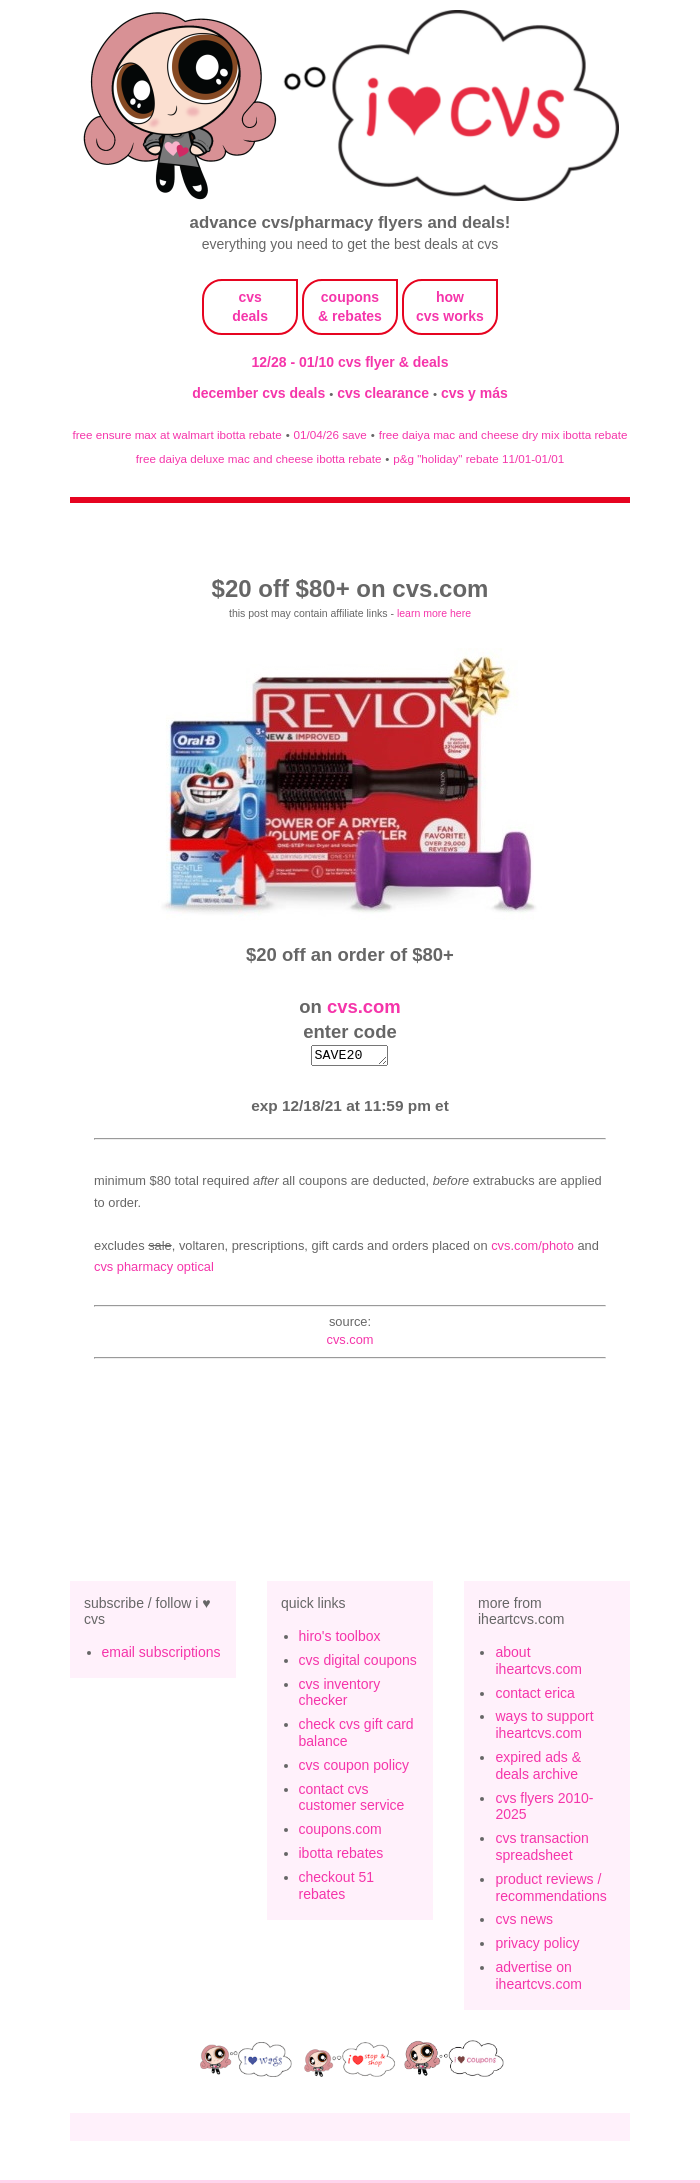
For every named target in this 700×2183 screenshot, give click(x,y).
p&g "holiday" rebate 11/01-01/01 (478, 458)
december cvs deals (260, 393)
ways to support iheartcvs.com (544, 1727)
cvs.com (364, 1006)
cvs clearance (385, 393)
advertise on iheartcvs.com (538, 1978)
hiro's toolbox (340, 1639)
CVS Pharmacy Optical (154, 1269)
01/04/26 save (330, 434)
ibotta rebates (341, 1856)
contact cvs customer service (352, 1800)
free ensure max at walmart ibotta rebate (176, 434)
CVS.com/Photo (532, 1248)
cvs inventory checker (340, 1695)
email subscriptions (161, 1655)
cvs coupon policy (354, 1768)
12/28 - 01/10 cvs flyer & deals (350, 362)
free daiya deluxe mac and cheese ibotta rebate (259, 458)
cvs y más (474, 393)
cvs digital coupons (358, 1663)
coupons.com (340, 1832)
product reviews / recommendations (550, 1890)
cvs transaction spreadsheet (541, 1849)
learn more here (434, 613)
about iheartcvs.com (538, 1663)
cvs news (524, 1922)
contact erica (534, 1696)
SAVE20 (350, 1057)
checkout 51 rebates (337, 1888)
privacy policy (537, 1946)
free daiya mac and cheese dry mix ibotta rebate (503, 434)
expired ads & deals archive (538, 1768)
